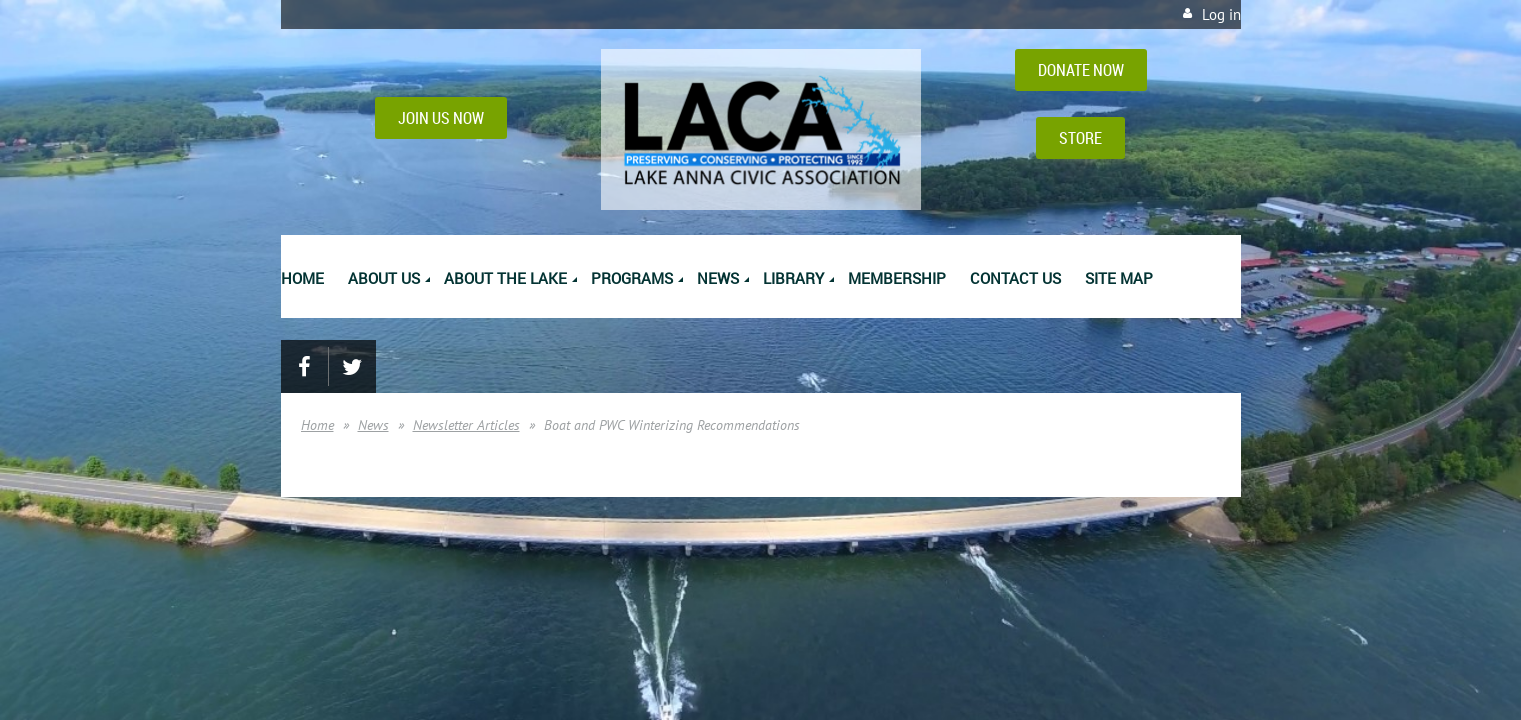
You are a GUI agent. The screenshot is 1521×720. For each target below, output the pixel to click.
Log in (1221, 14)
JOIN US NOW (441, 118)
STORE (1080, 138)
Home (317, 425)
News (373, 425)
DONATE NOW (1081, 70)
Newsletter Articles (466, 425)
